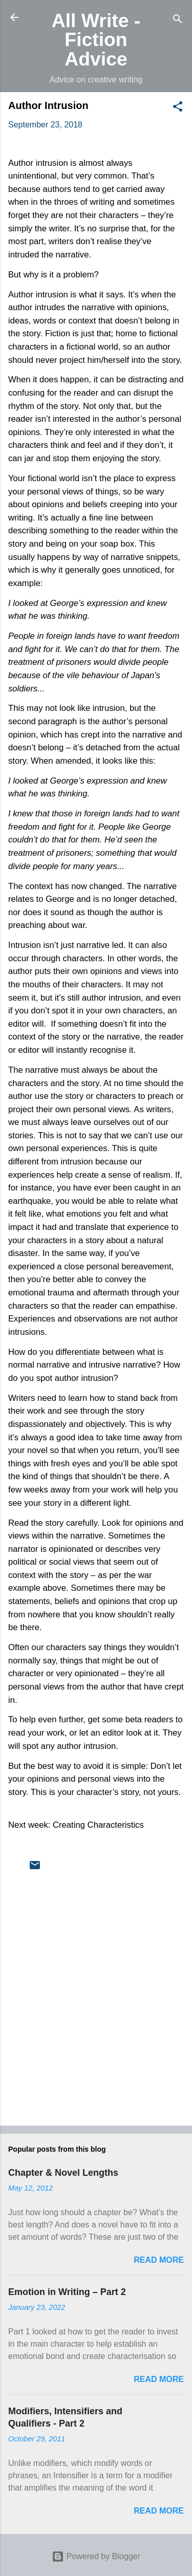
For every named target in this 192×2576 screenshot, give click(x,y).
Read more (159, 2260)
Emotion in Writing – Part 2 (67, 2292)
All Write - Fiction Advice (96, 40)
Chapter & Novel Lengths (63, 2173)
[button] (178, 108)
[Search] (178, 20)
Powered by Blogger (96, 2556)
